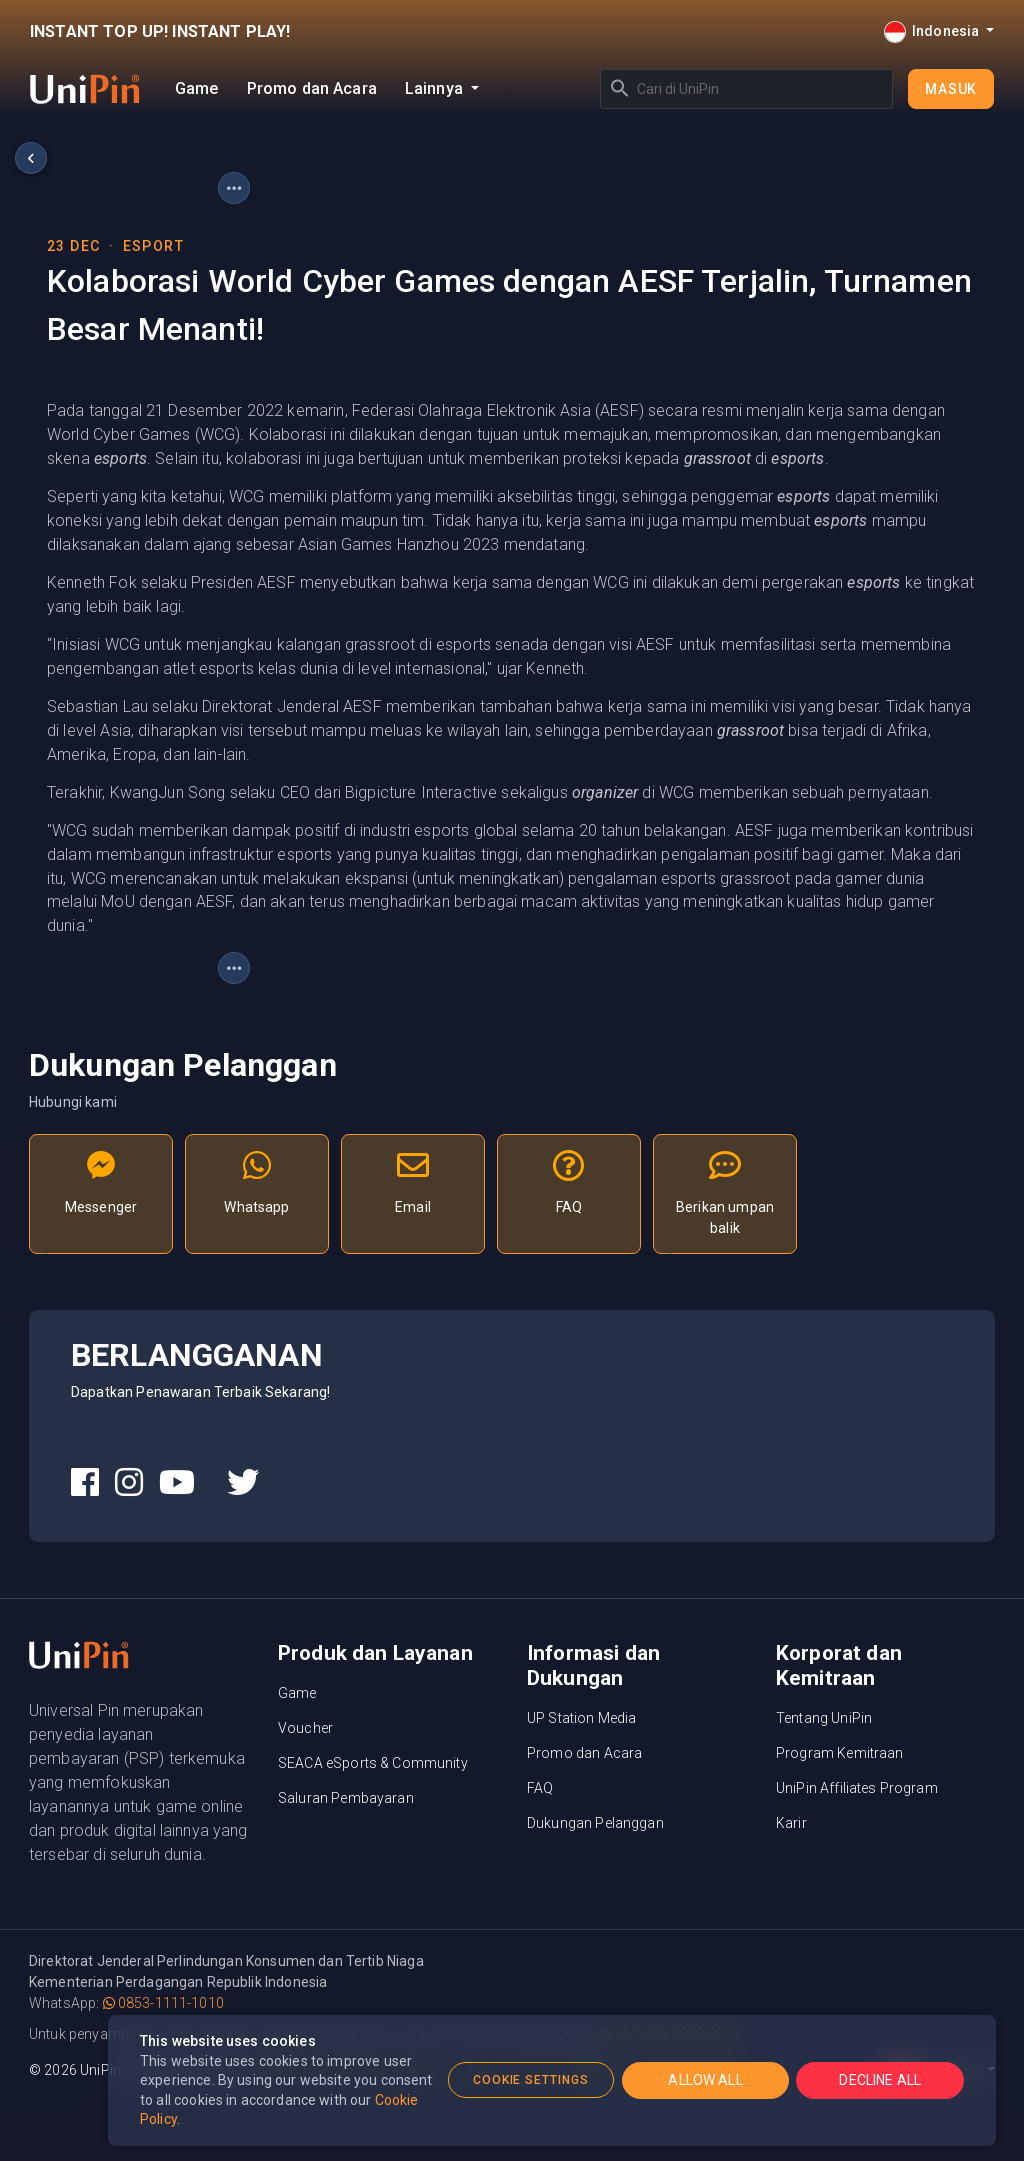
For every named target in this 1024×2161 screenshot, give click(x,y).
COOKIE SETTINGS (531, 2080)
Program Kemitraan (840, 1753)
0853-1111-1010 (163, 2003)
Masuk (951, 89)
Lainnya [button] (436, 88)
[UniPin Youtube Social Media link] (177, 1483)
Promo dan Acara (312, 88)
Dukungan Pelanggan (595, 1823)
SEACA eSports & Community (373, 1763)
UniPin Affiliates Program (857, 1788)
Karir (791, 1823)
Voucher (305, 1728)
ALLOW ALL (705, 2080)
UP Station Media (581, 1718)
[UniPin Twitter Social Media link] (243, 1483)
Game (197, 88)
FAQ (540, 1788)
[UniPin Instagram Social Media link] (129, 1483)
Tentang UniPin (824, 1718)
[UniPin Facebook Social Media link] (85, 1483)
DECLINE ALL (880, 2080)
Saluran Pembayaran (346, 1798)
